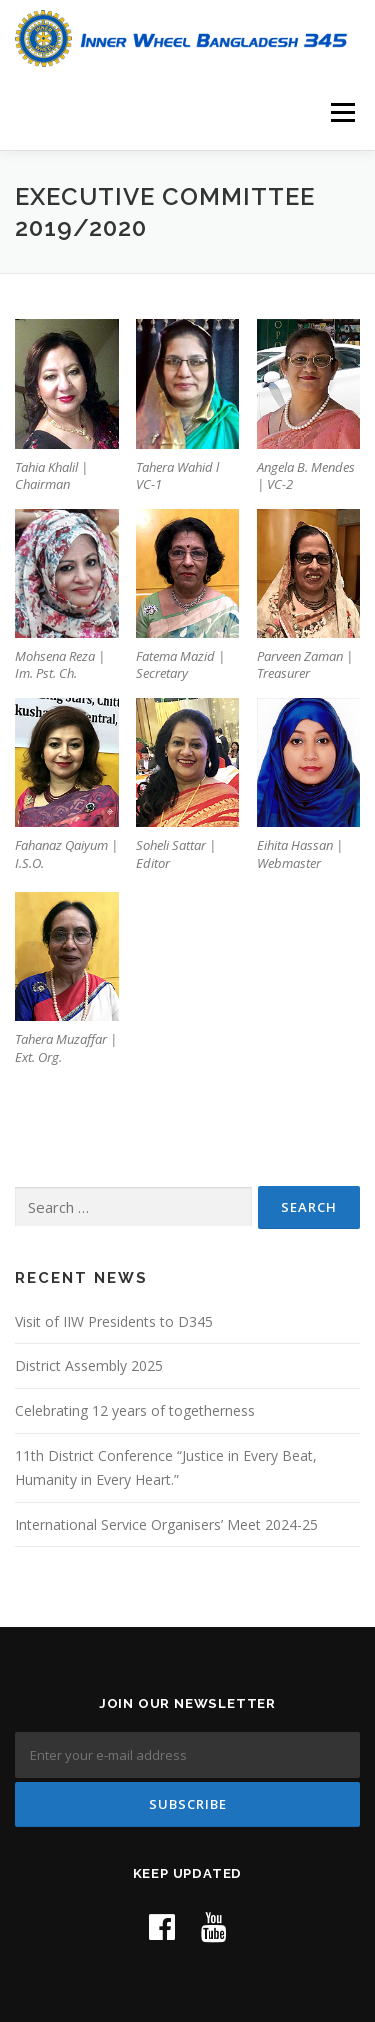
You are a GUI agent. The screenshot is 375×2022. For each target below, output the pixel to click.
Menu (341, 112)
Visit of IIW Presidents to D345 (114, 1321)
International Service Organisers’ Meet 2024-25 (166, 1524)
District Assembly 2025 (89, 1365)
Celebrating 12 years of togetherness (135, 1410)
